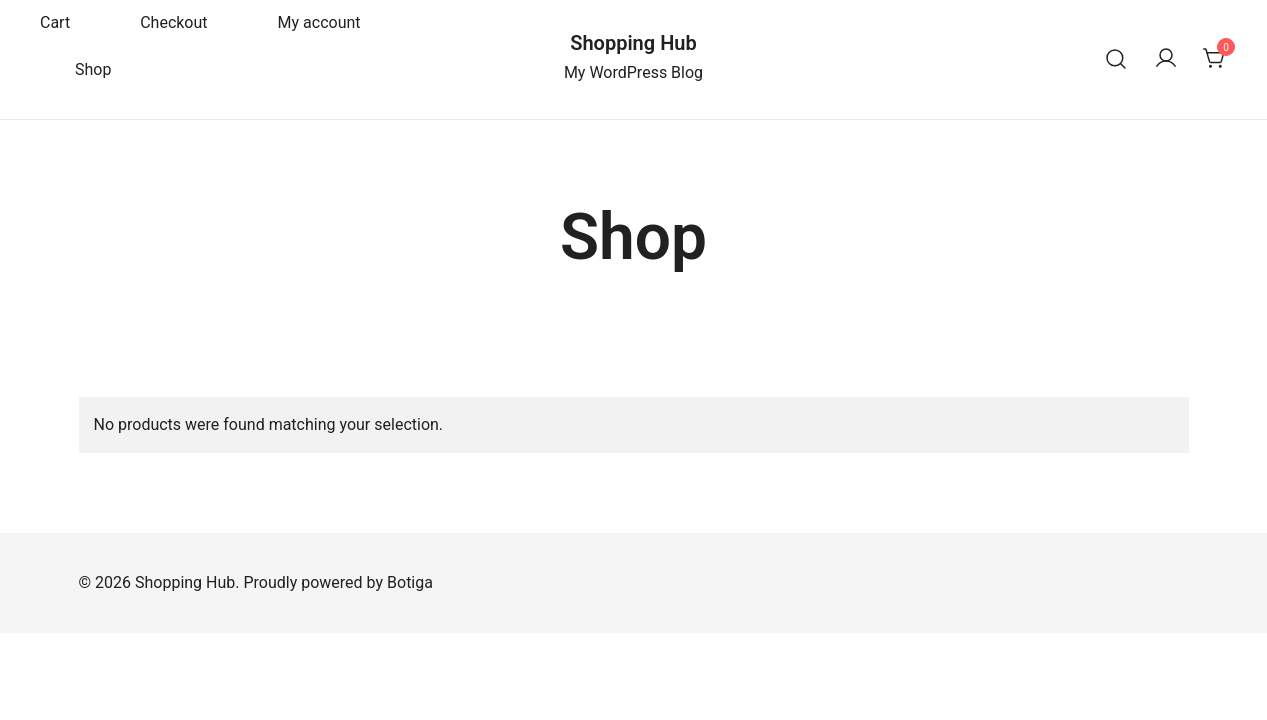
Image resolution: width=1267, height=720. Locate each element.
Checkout (173, 22)
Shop (93, 69)
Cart (55, 22)
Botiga (410, 582)
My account (319, 22)
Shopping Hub (633, 43)
